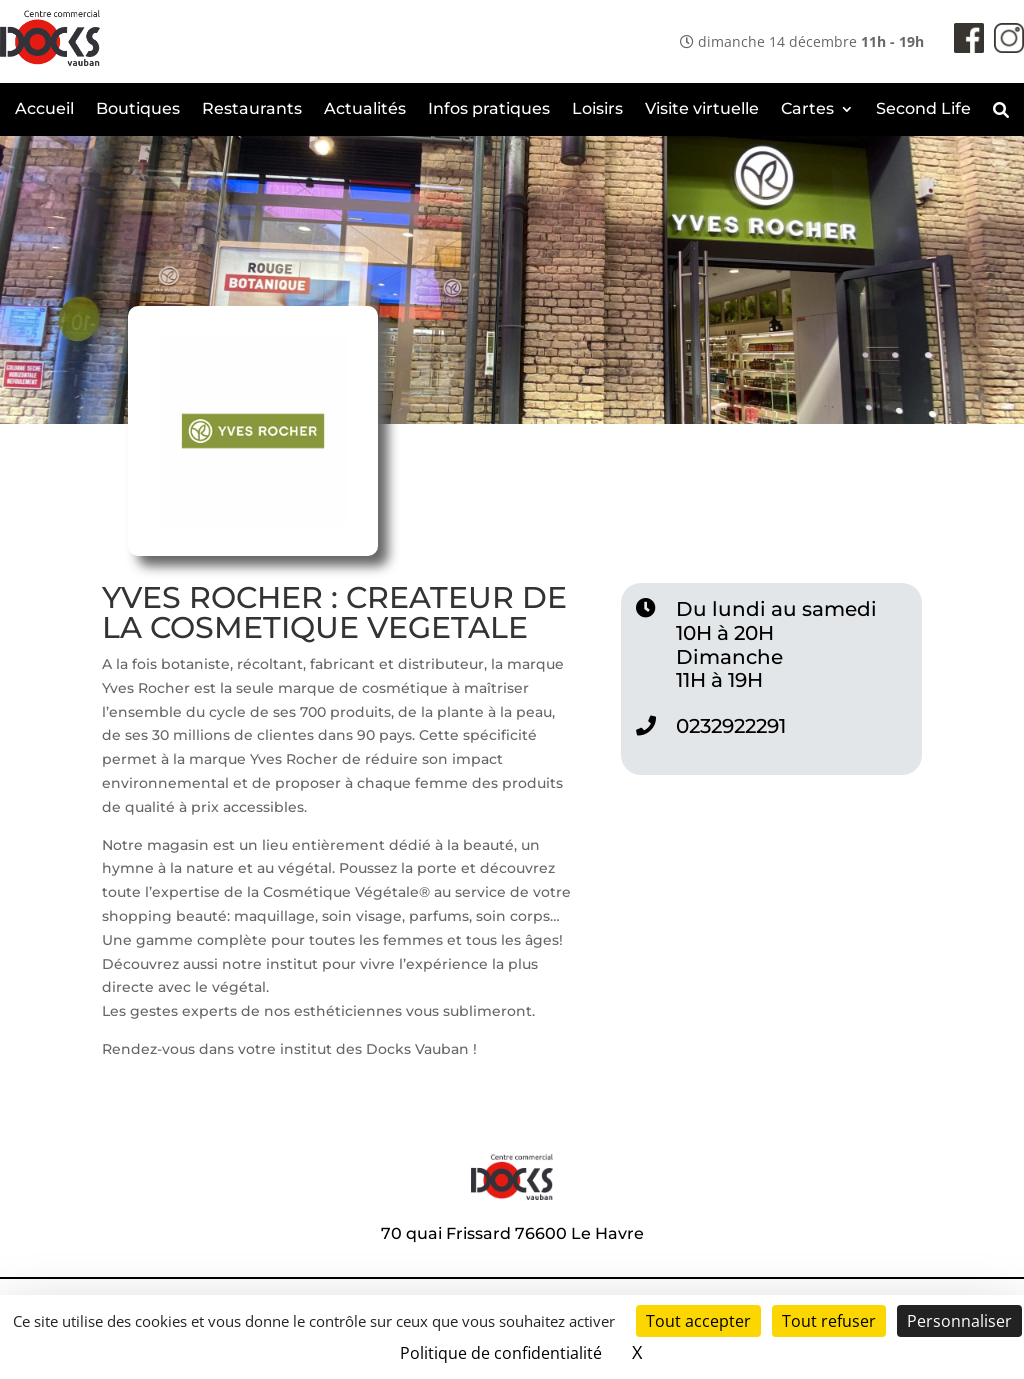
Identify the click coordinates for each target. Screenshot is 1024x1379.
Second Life (923, 110)
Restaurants (252, 110)
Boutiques (138, 110)
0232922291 (731, 726)
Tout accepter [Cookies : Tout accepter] (698, 1321)
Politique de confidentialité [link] (501, 1353)
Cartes (807, 110)
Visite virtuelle (702, 110)
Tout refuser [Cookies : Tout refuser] (829, 1321)
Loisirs (597, 110)
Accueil (44, 110)
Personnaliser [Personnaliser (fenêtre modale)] (959, 1321)
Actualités (365, 110)
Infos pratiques (489, 110)
